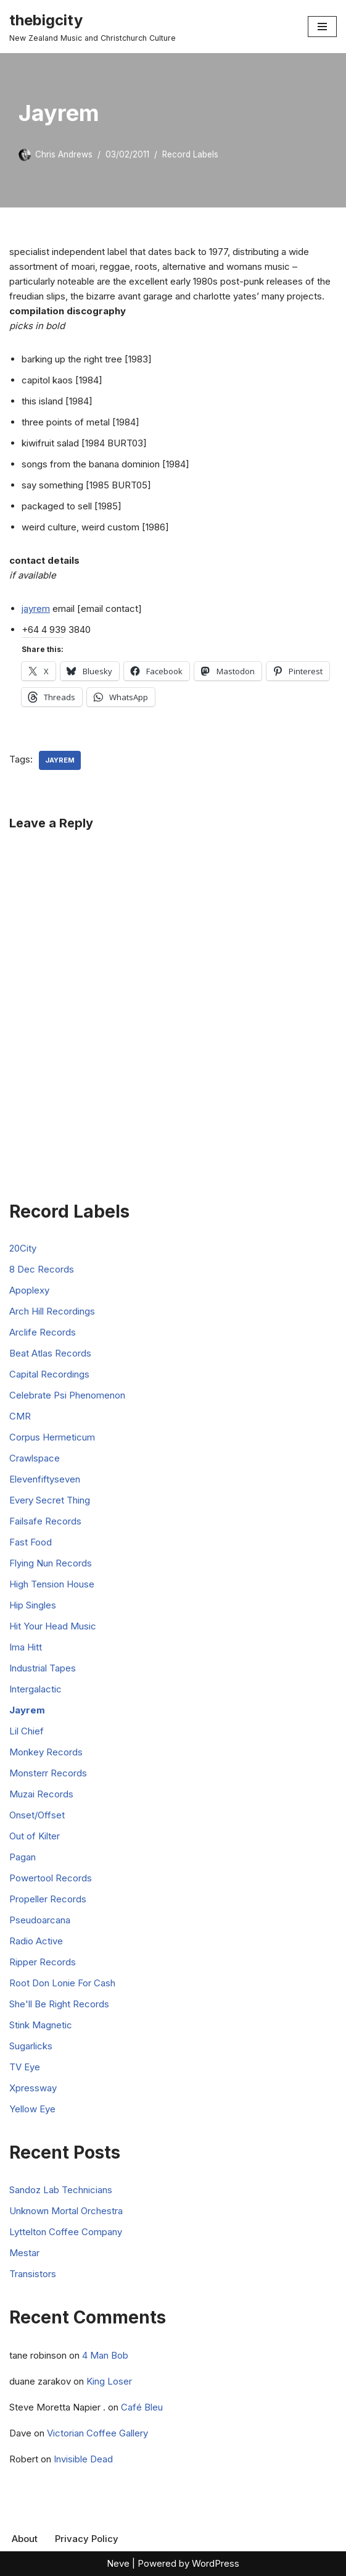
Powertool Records (50, 1878)
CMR (20, 1416)
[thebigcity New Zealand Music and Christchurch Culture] (92, 26)
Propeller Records (47, 1899)
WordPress (215, 2563)
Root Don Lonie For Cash (62, 1983)
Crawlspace (34, 1458)
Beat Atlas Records (50, 1353)
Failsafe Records (45, 1521)
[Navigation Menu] (322, 26)
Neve (118, 2563)
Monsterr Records (48, 1773)
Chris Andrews (64, 154)
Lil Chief (26, 1731)
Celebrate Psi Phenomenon (67, 1395)
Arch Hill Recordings (52, 1311)
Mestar (24, 2253)
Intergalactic (35, 1689)
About (25, 2539)
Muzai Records (41, 1794)
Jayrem (60, 760)
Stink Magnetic (40, 2025)
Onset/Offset (37, 1815)
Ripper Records (42, 1962)
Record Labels (190, 154)
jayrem (36, 608)
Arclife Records (42, 1332)
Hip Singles (32, 1605)
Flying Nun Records (50, 1563)
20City (22, 1248)
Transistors (32, 2274)
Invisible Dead (83, 2459)
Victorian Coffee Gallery (97, 2433)
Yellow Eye (32, 2109)
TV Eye (24, 2067)
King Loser (109, 2381)
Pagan (22, 1857)
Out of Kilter (34, 1836)
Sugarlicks (30, 2046)
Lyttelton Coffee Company (65, 2232)
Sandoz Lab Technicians (60, 2190)
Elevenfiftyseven (44, 1479)
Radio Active (36, 1941)
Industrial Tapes (42, 1668)
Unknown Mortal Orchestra (66, 2211)
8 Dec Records (41, 1269)
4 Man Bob (105, 2355)
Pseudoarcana (39, 1920)
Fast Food (30, 1542)
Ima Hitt (25, 1647)
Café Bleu (142, 2407)
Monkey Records (46, 1752)
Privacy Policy (86, 2539)
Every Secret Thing (49, 1500)
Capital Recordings (49, 1374)
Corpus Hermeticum (52, 1437)
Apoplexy (29, 1290)
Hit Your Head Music (52, 1626)
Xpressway (33, 2088)
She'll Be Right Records (59, 2004)
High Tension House (51, 1584)
